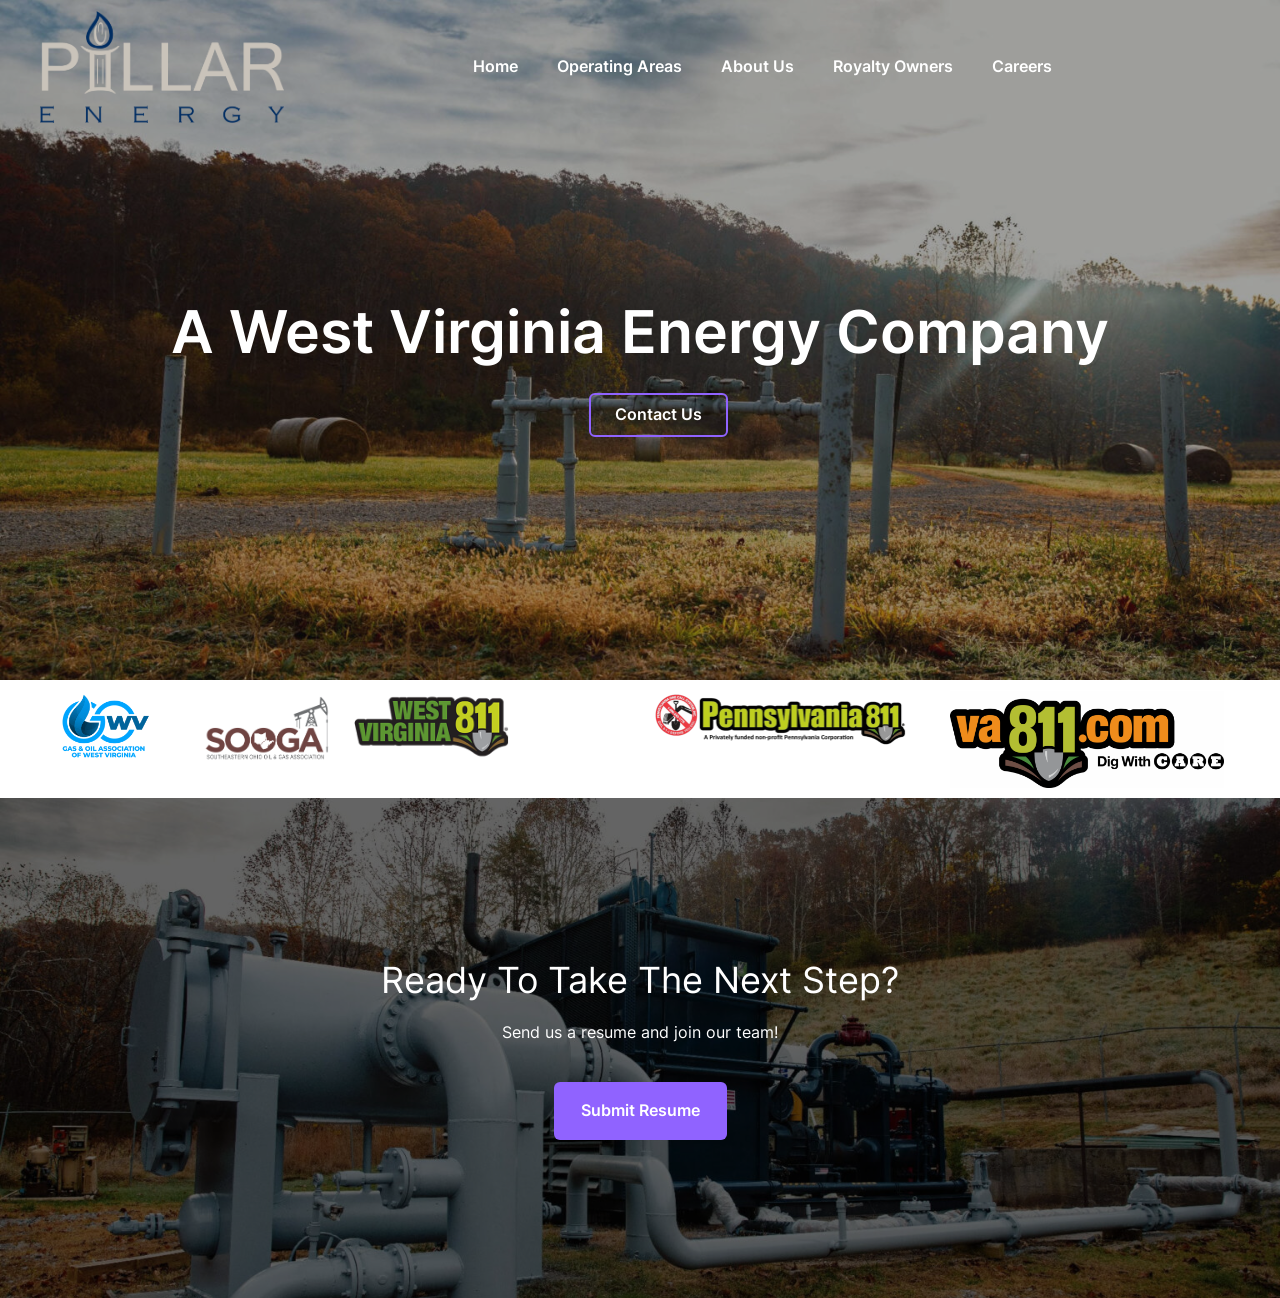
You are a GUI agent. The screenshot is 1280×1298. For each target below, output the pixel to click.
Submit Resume (640, 1110)
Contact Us (658, 414)
